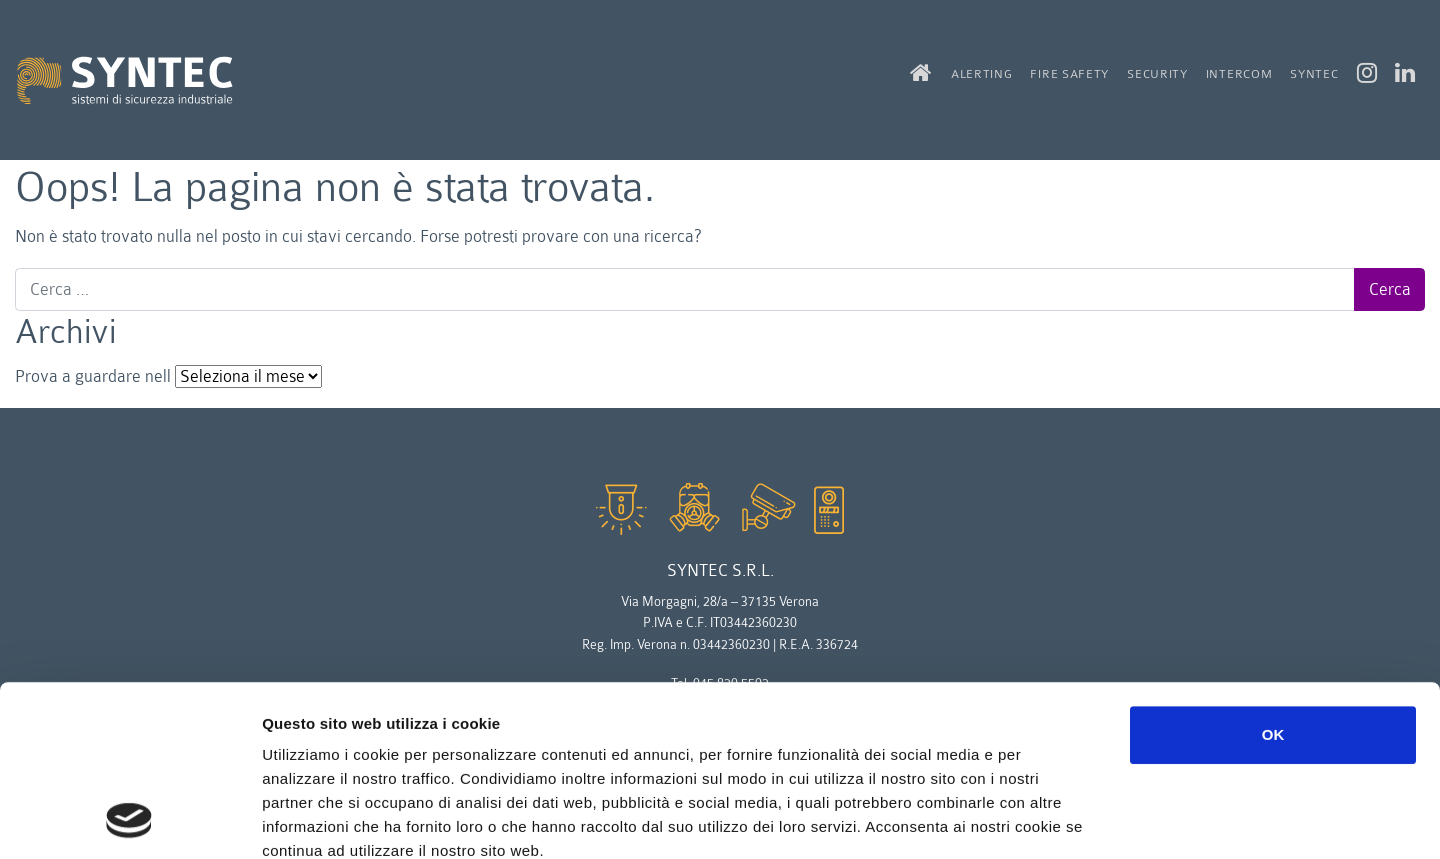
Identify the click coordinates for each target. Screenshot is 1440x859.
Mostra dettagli (1062, 819)
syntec (1314, 74)
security (1157, 74)
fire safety (1069, 74)
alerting (982, 74)
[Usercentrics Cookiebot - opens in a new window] (129, 820)
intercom (1239, 74)
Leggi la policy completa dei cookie (396, 714)
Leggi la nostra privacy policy (375, 738)
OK (1273, 574)
